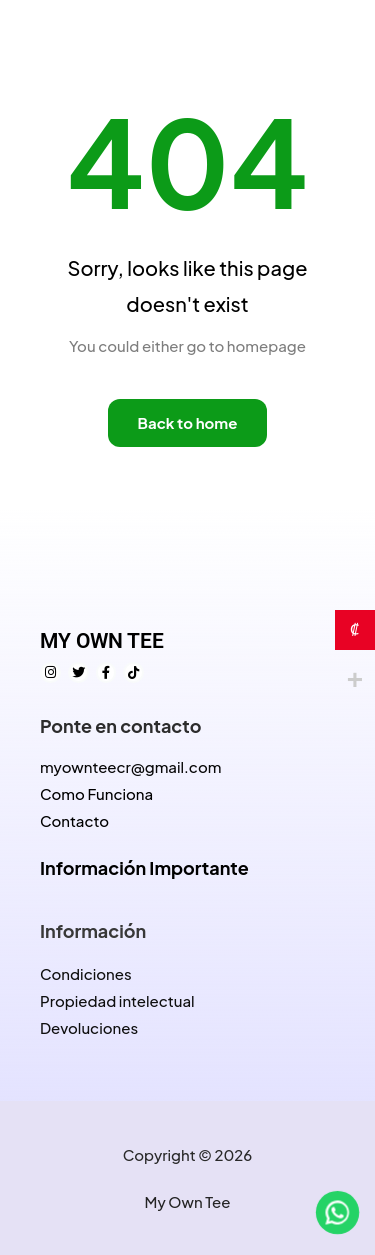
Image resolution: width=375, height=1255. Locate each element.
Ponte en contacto (120, 725)
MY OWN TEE (102, 641)
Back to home (188, 422)
